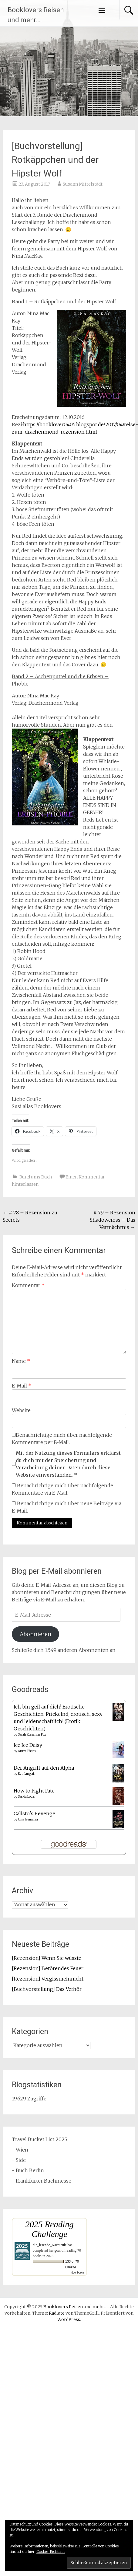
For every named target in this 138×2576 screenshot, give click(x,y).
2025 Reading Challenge (49, 2229)
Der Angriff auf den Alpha (44, 1768)
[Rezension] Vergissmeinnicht (47, 1979)
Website (21, 1410)
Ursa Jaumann (28, 1819)
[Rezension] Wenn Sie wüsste (46, 1958)
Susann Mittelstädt (83, 184)
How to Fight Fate (34, 1791)
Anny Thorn (27, 1751)
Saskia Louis (26, 1797)
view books (77, 2272)
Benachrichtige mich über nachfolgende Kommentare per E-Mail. (62, 1438)
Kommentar (28, 1285)
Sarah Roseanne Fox (32, 1735)
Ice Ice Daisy (28, 1745)
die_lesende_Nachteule (49, 2245)
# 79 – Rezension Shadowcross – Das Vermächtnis (112, 1219)
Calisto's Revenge (34, 1813)
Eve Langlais (26, 1774)
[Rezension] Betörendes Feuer (47, 1968)
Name (21, 1361)
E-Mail (21, 1386)
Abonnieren (35, 1634)
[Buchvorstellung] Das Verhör (47, 1989)
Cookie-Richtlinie (50, 2551)
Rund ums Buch (35, 1177)
